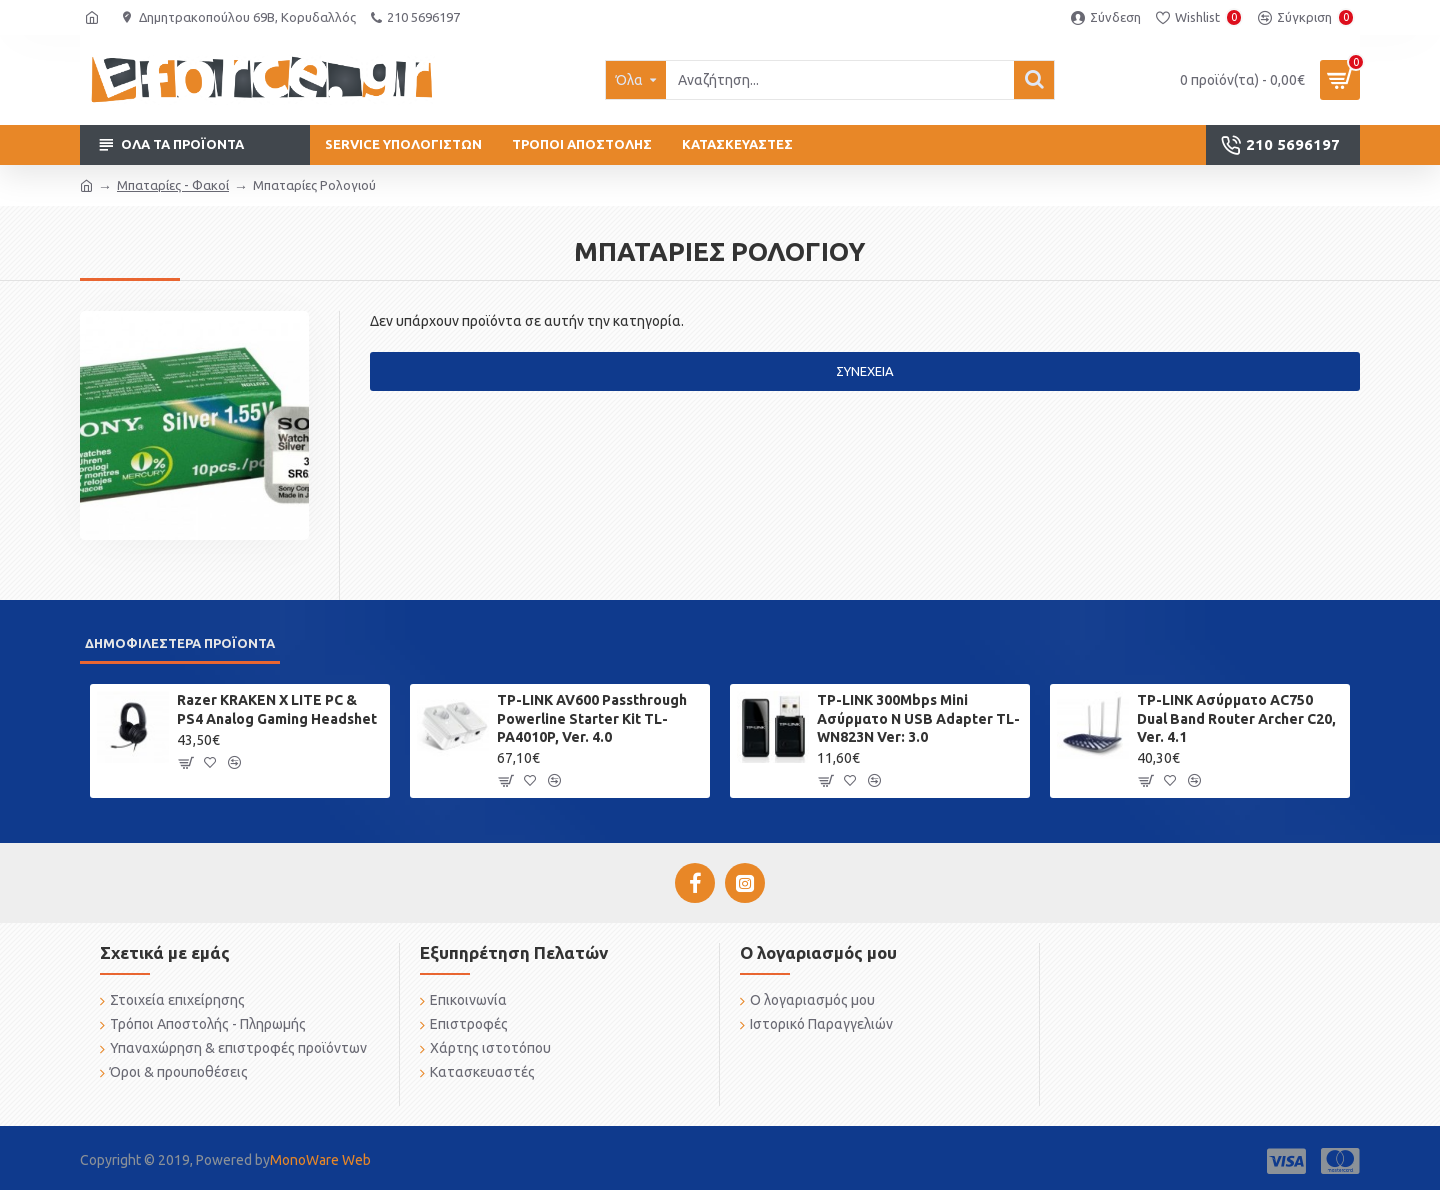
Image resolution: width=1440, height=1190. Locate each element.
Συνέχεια (865, 371)
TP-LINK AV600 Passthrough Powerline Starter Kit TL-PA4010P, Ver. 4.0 (592, 718)
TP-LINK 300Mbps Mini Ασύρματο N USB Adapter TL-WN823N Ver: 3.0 (918, 718)
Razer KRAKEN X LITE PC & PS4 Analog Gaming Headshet (277, 709)
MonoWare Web (320, 1160)
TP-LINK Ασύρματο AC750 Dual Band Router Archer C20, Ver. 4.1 (1236, 718)
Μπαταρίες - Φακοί (173, 185)
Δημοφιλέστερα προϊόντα (180, 643)
